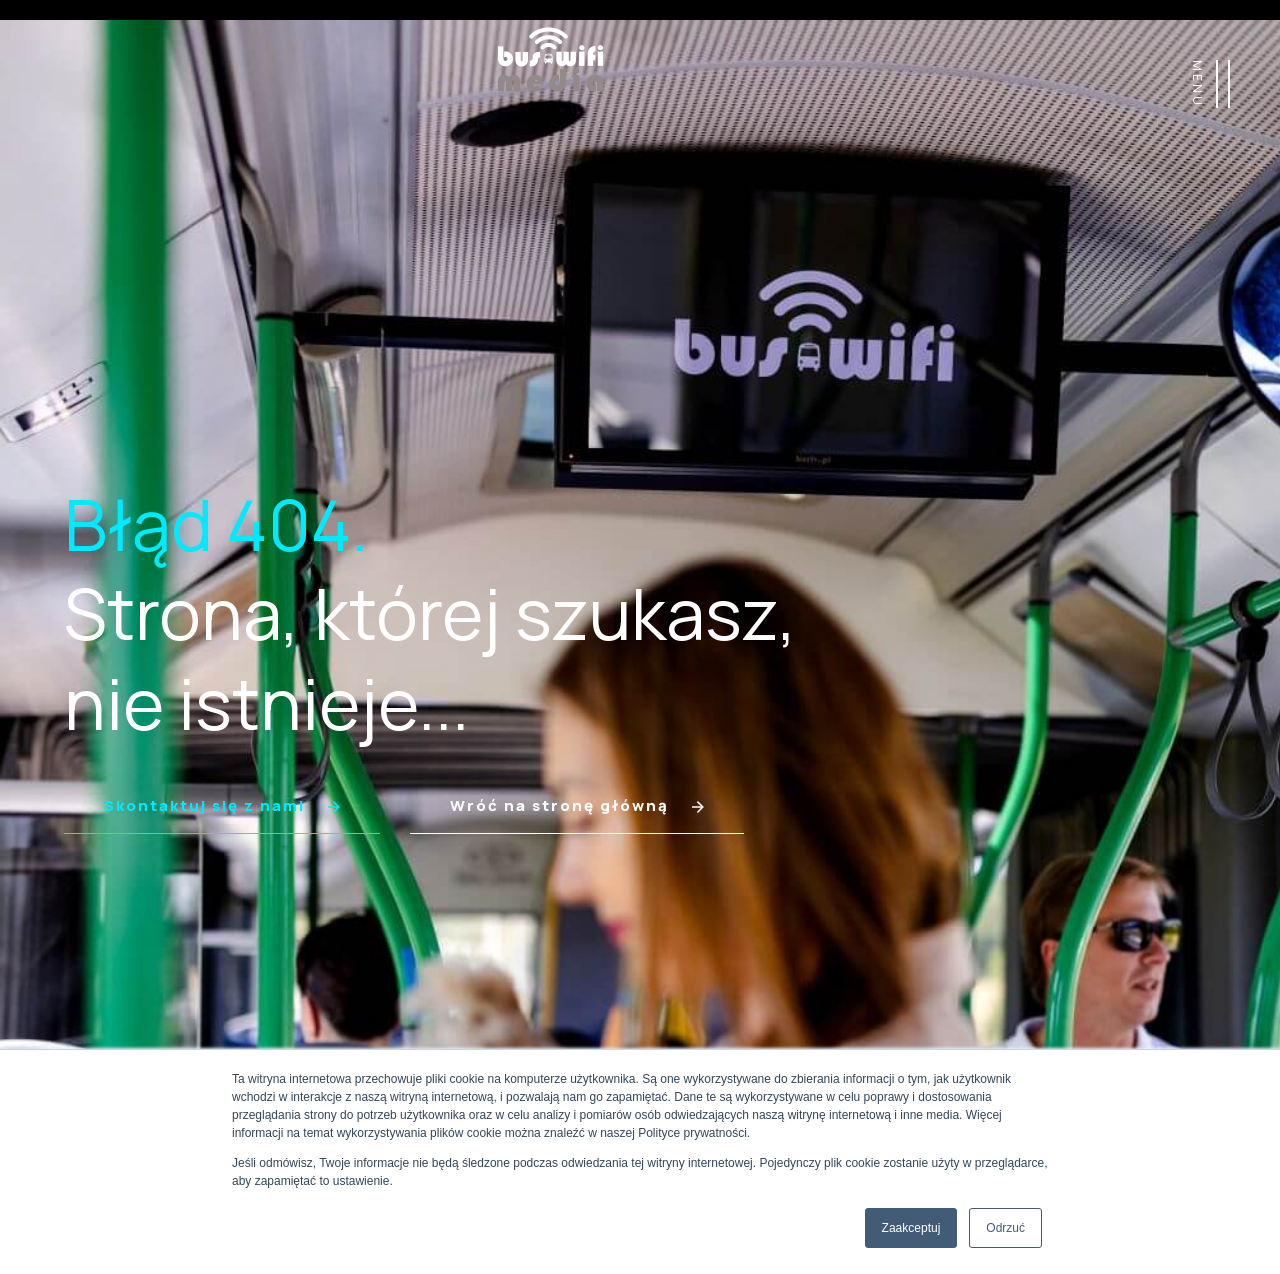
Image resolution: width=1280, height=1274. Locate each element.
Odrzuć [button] (1005, 1228)
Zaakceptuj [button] (911, 1228)
